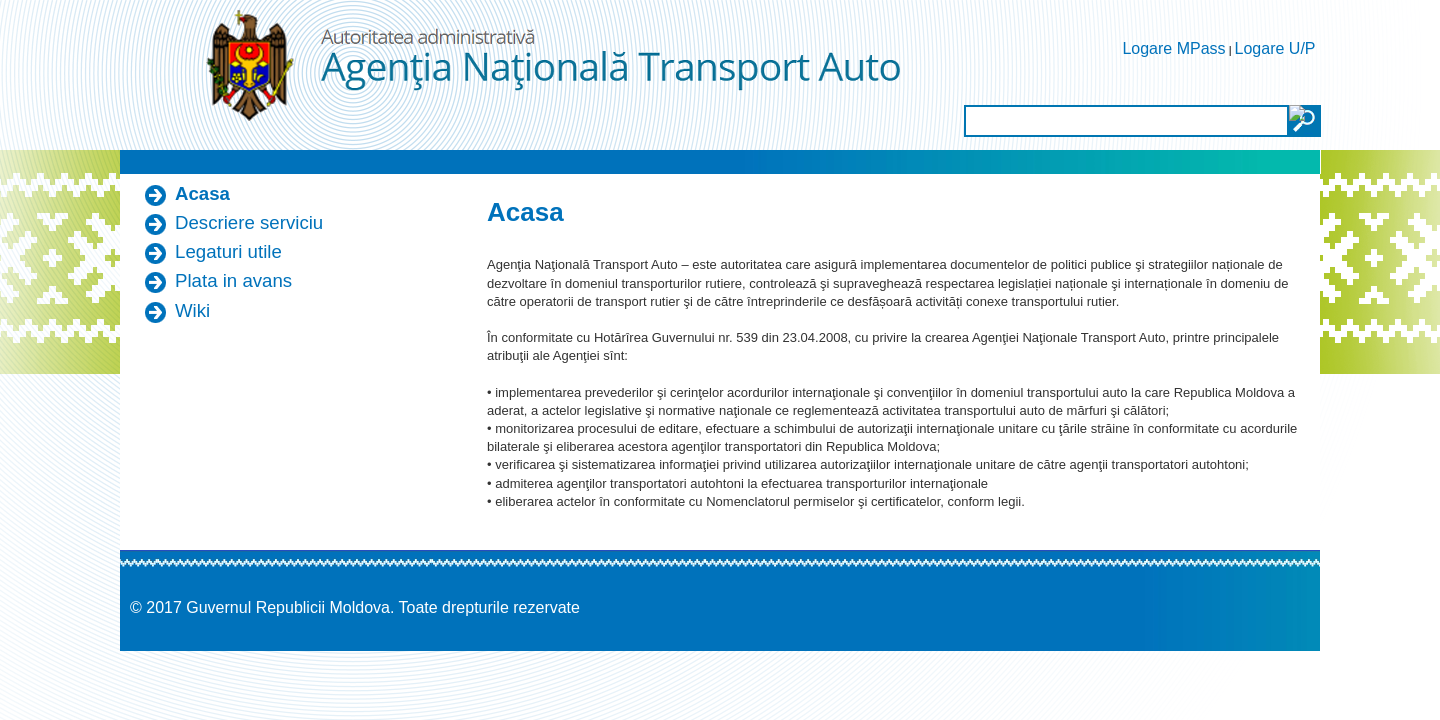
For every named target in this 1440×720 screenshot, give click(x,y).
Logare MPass (1173, 48)
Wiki (192, 310)
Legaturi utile (228, 251)
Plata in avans (233, 280)
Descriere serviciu (249, 222)
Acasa (202, 193)
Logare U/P (1275, 48)
